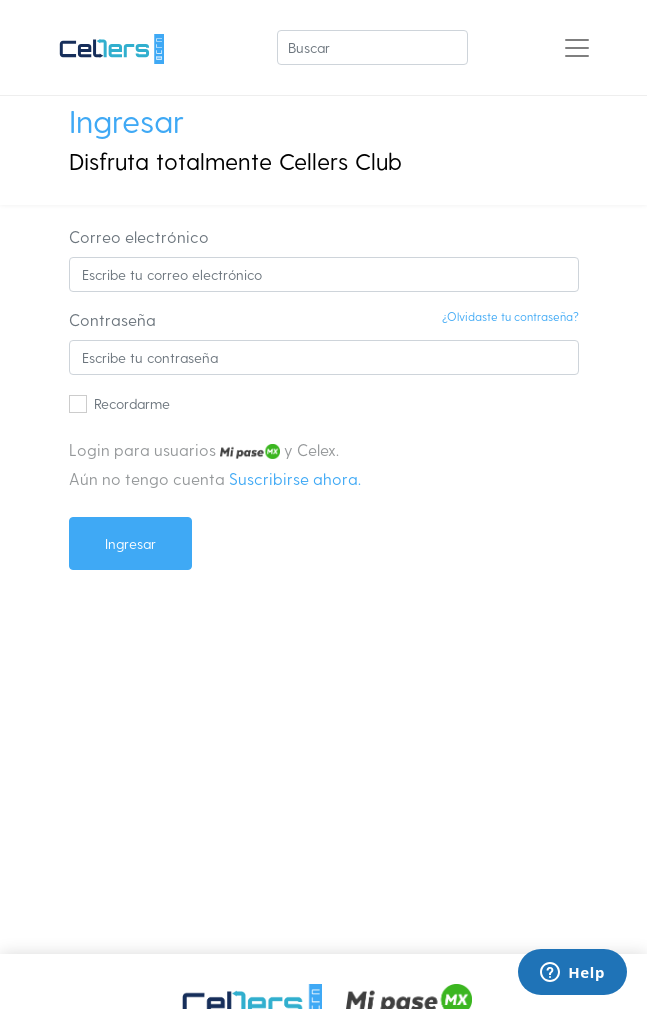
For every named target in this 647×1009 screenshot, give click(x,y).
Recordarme (132, 403)
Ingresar (130, 543)
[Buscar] (372, 47)
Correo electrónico (139, 236)
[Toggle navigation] (577, 48)
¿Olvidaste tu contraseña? (510, 316)
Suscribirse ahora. (295, 478)
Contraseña (112, 319)
